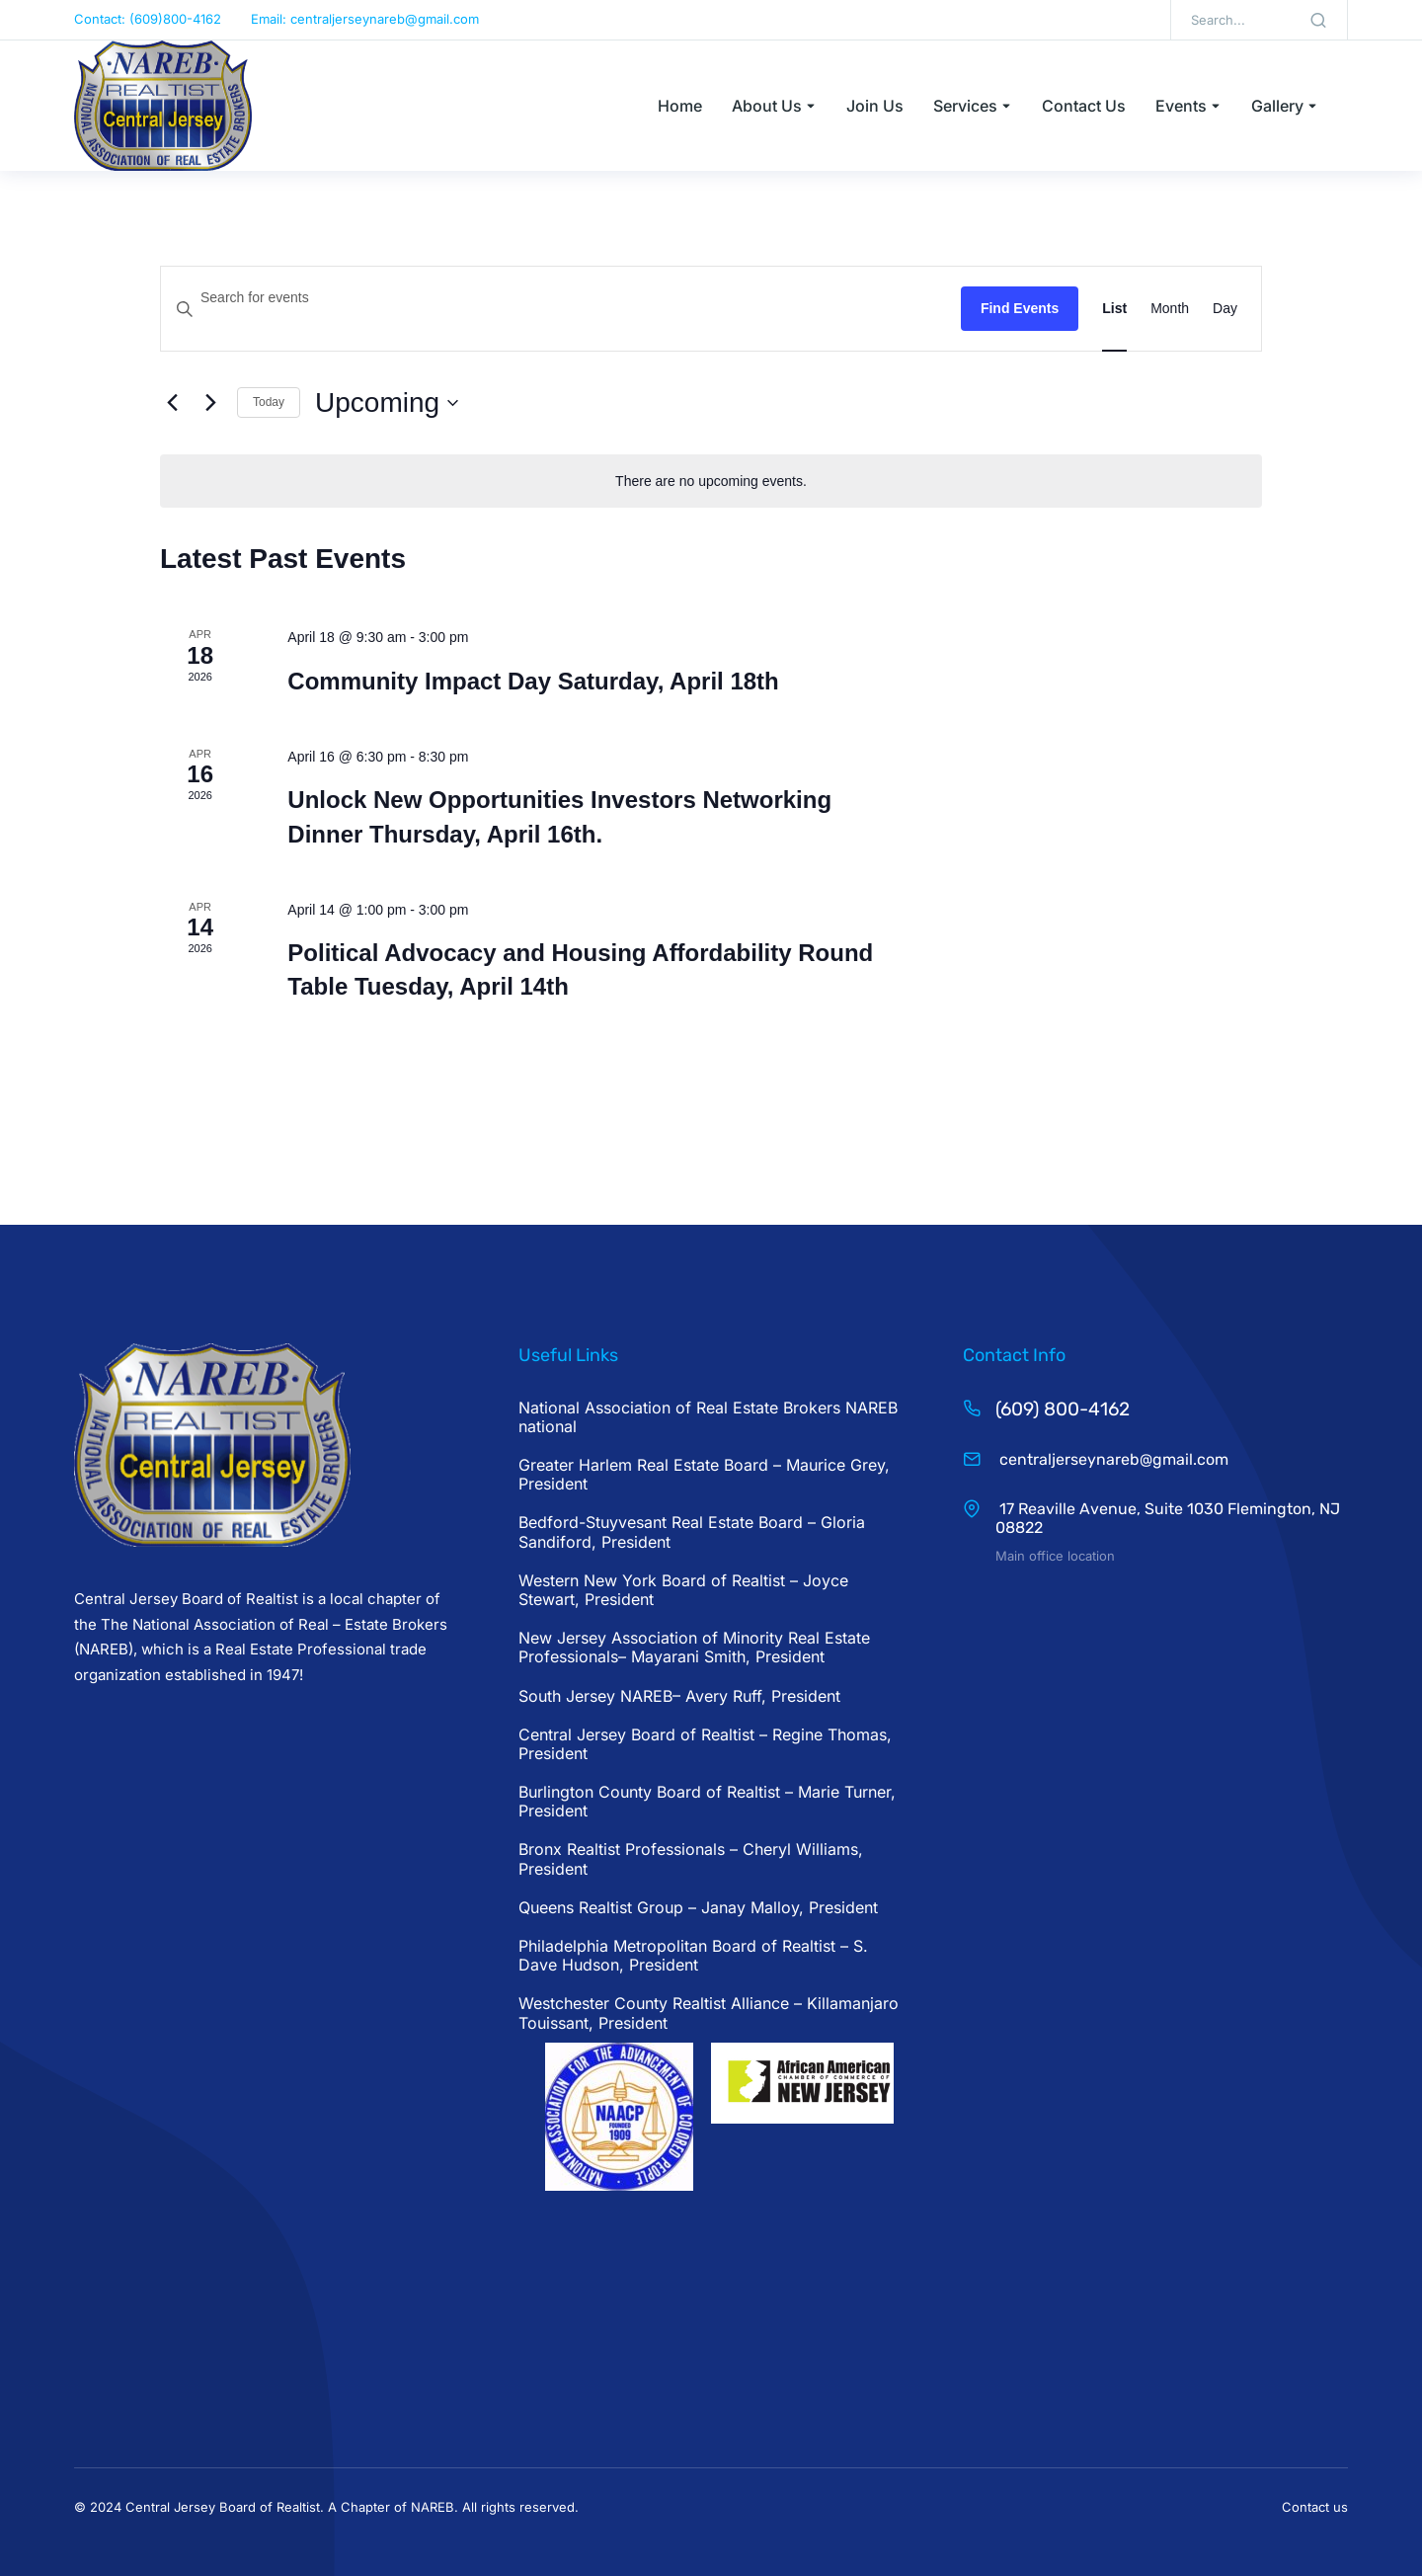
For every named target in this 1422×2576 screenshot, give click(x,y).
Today (268, 402)
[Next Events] (210, 403)
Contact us (1315, 2507)
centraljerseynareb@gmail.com (1111, 1459)
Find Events (1020, 308)
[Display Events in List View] (1114, 309)
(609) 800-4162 (1062, 1409)
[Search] (1318, 20)
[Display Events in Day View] (1225, 309)
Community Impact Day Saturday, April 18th (532, 681)
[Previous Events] (172, 403)
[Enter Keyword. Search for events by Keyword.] (561, 298)
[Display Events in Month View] (1169, 309)
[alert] (711, 481)
